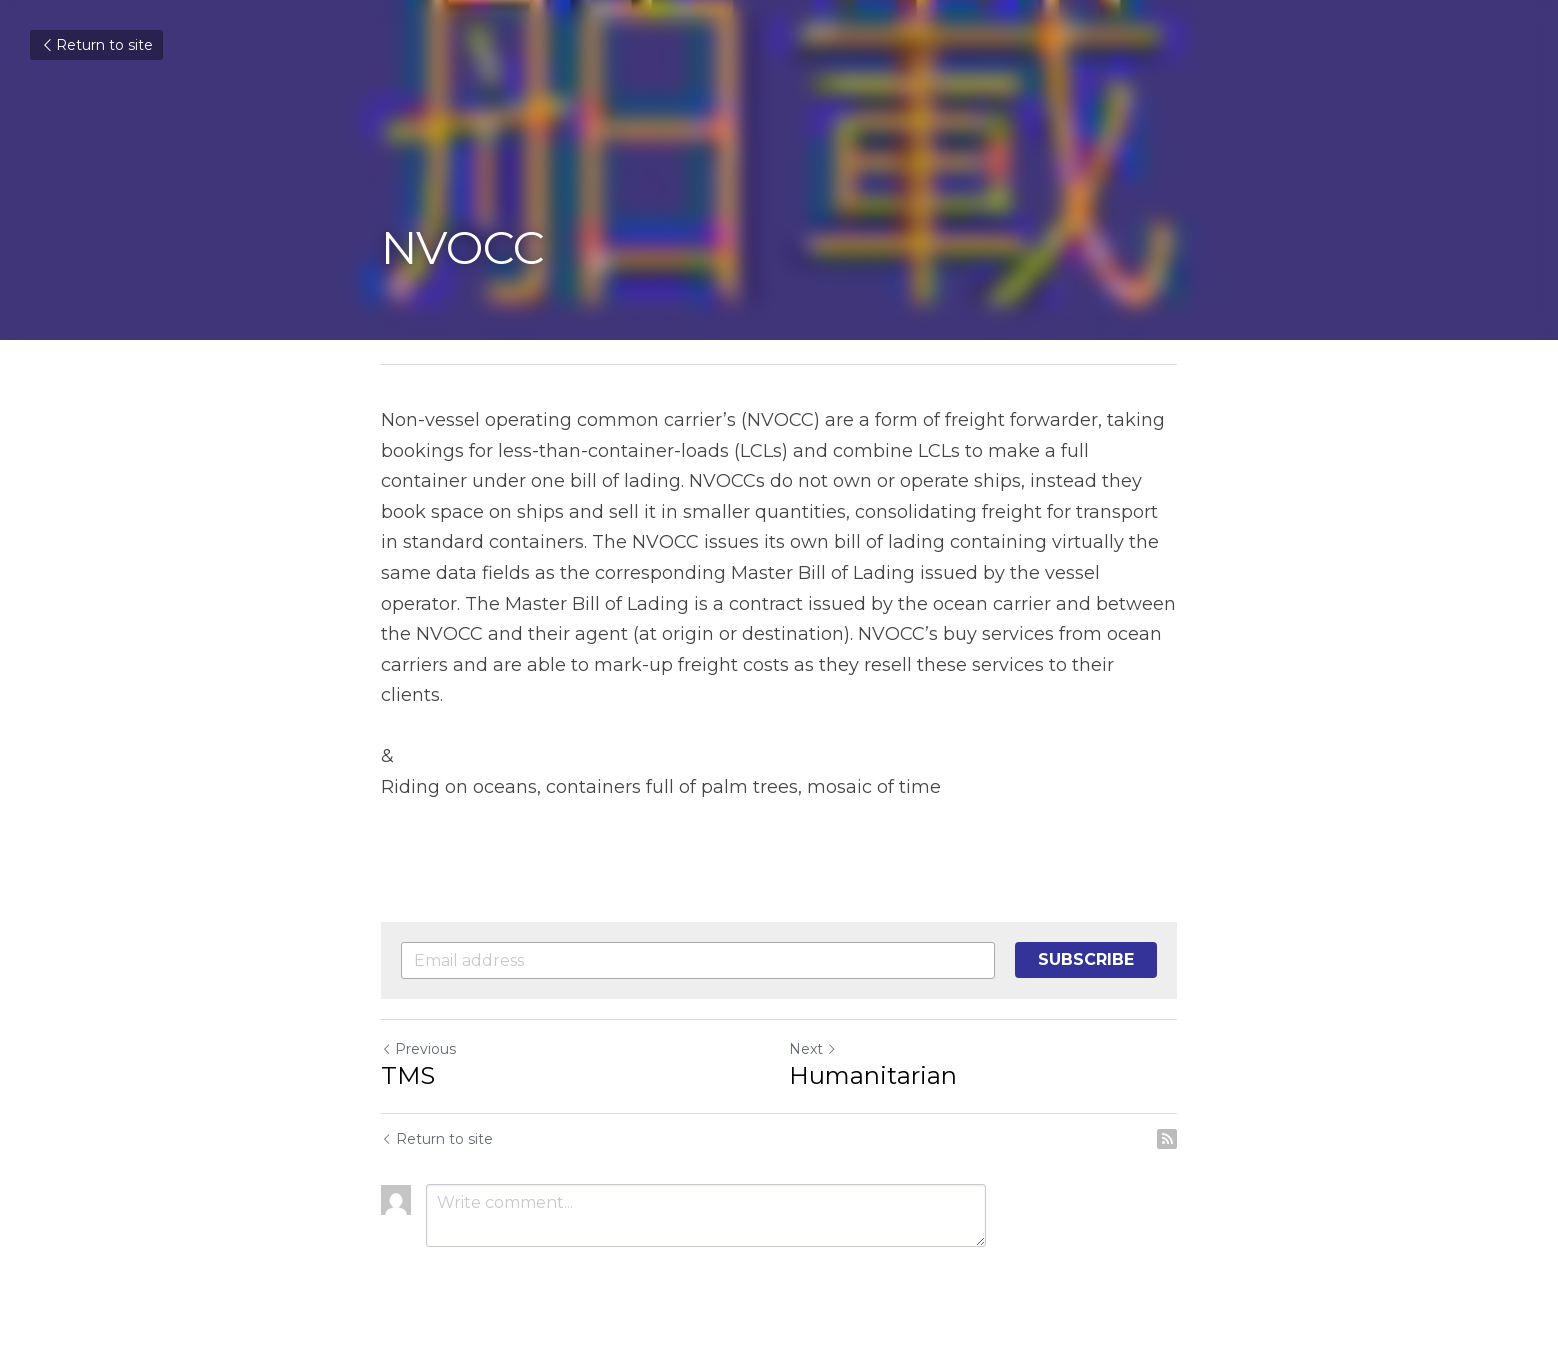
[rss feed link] (1167, 1139)
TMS (408, 1075)
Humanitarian (873, 1075)
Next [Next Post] (813, 1049)
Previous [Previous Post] (418, 1049)
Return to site (96, 45)
